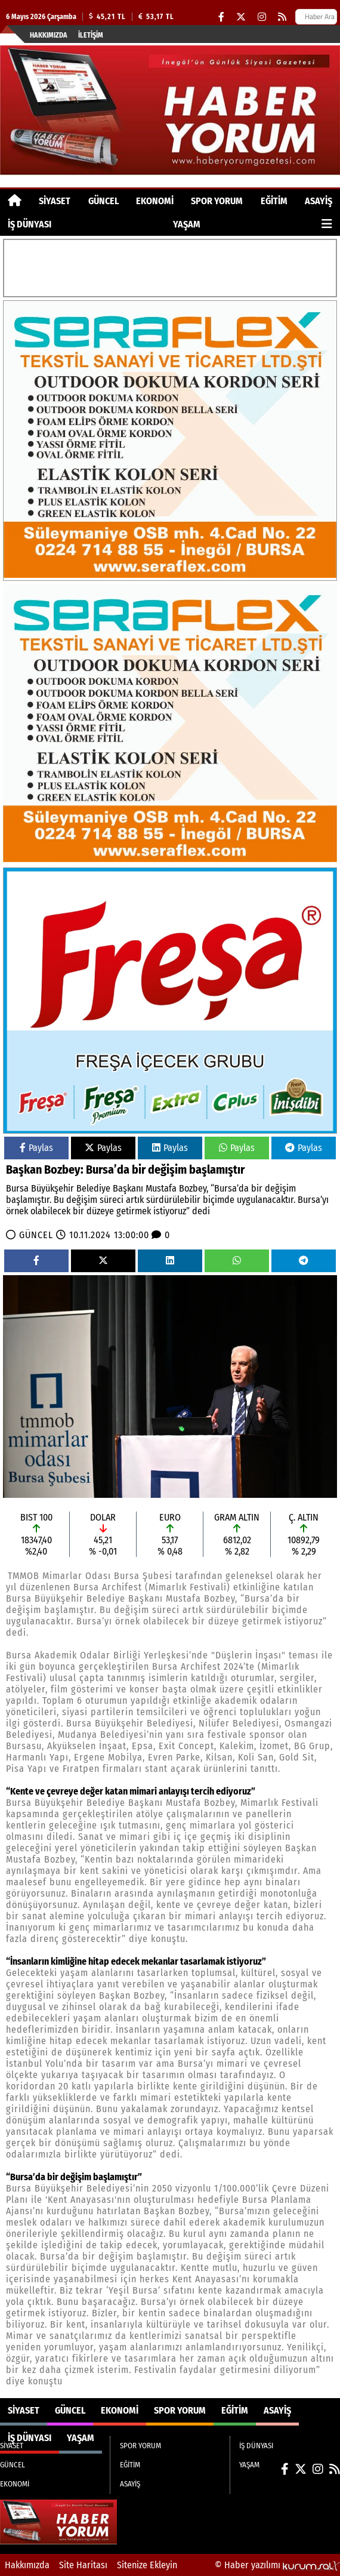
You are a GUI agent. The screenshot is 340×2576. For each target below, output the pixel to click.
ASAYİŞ (318, 201)
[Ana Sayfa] (14, 201)
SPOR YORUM (217, 201)
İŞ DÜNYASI (29, 224)
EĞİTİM (274, 201)
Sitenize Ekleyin (147, 2565)
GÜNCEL (103, 201)
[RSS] (282, 17)
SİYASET (54, 201)
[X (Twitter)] (241, 17)
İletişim (90, 35)
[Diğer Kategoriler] (327, 224)
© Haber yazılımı (277, 2565)
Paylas (36, 1147)
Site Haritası (83, 2565)
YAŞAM (186, 224)
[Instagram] (262, 17)
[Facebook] (221, 17)
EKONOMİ (155, 201)
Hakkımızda (48, 35)
